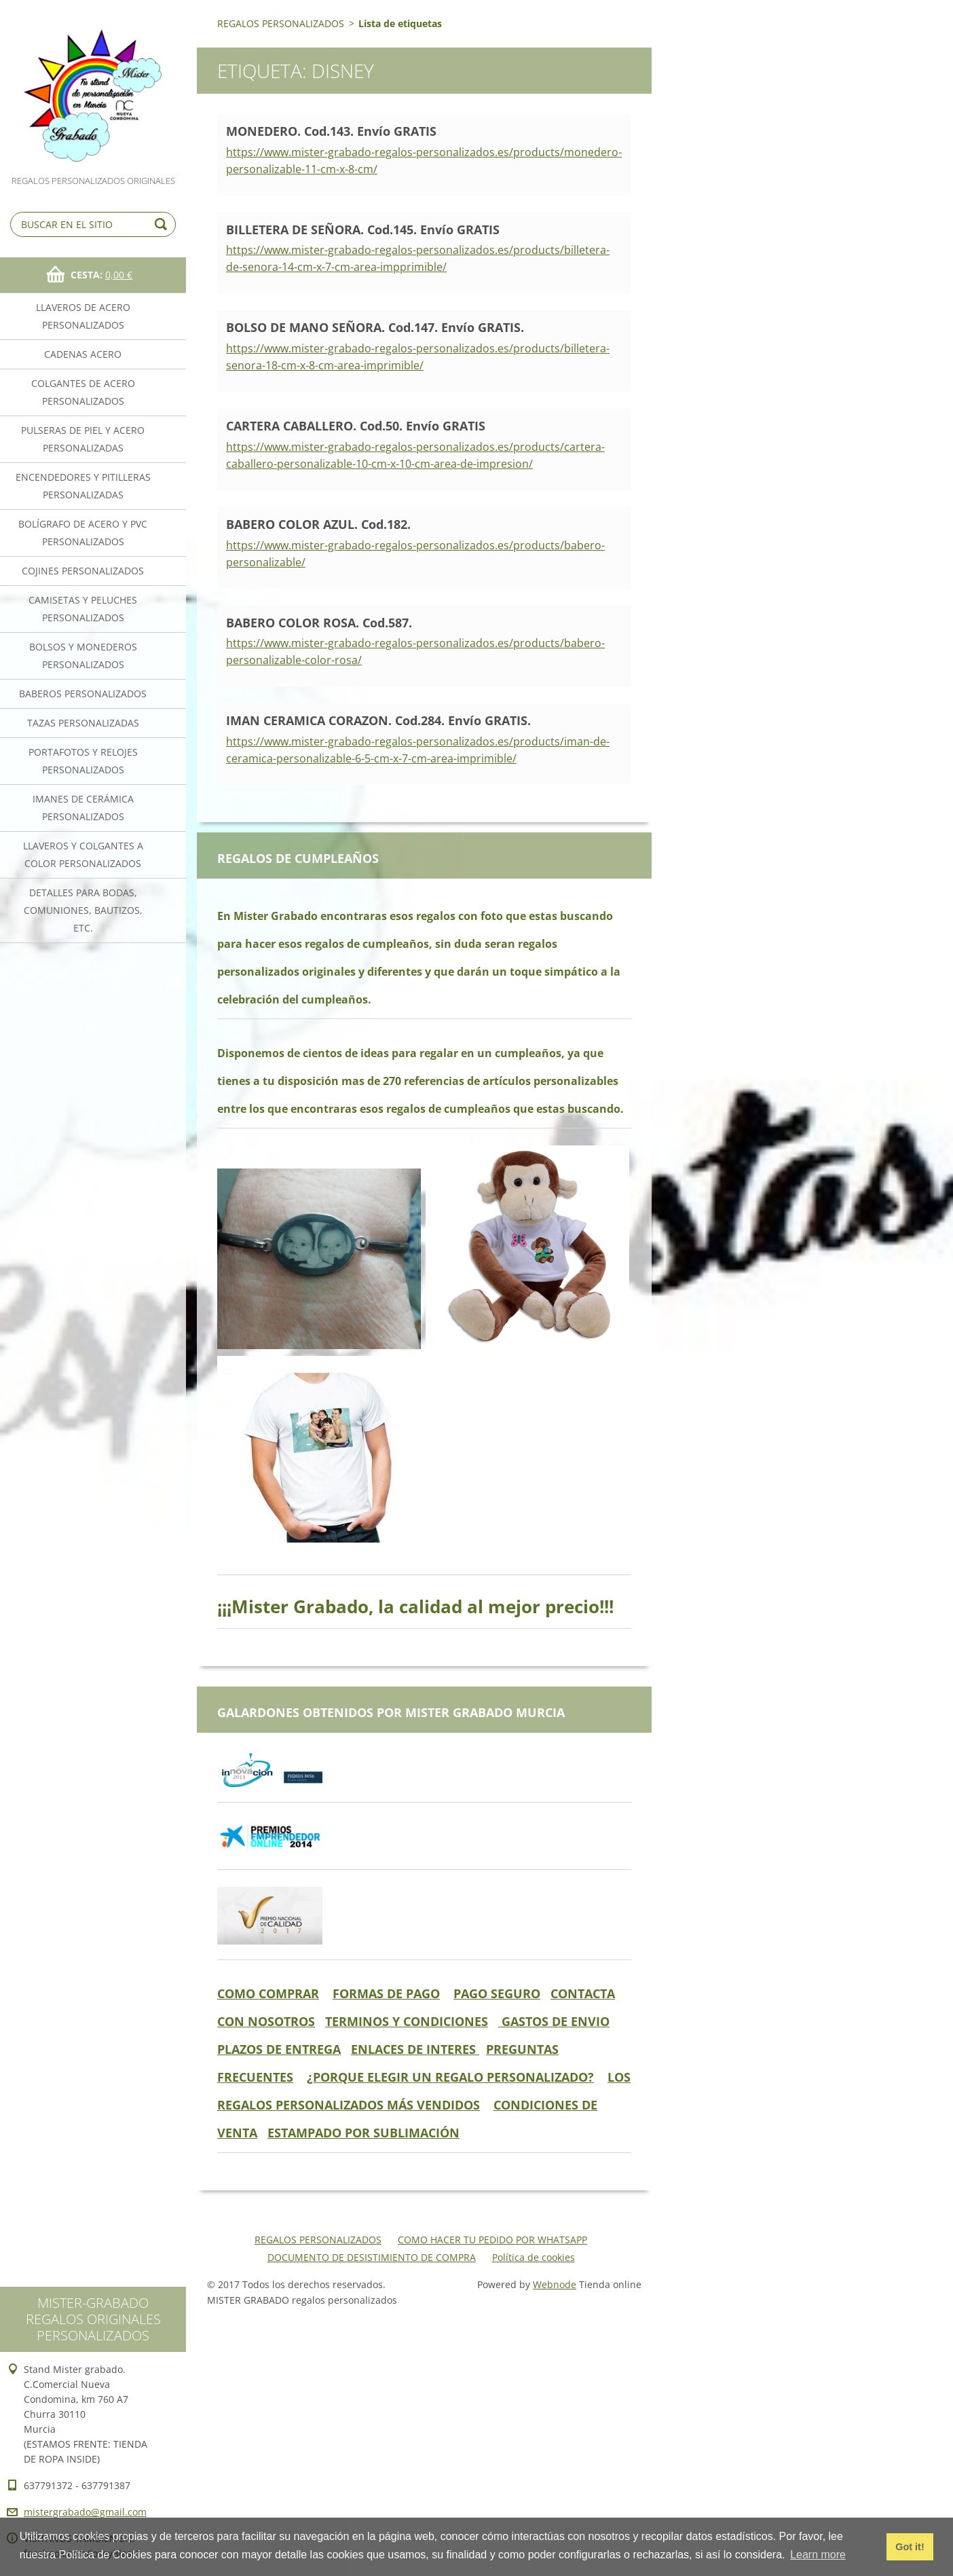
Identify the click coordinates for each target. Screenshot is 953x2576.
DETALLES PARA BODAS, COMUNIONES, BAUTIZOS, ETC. (83, 910)
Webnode (554, 2284)
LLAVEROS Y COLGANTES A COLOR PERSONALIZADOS (83, 854)
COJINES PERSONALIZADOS (83, 570)
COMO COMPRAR (268, 1993)
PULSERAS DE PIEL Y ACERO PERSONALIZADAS (83, 439)
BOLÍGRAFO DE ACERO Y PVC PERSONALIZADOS (82, 532)
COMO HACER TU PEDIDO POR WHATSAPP (492, 2239)
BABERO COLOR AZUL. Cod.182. (318, 524)
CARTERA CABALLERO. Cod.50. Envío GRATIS (355, 426)
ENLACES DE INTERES (415, 2049)
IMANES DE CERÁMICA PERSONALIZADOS (83, 807)
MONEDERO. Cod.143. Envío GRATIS (331, 131)
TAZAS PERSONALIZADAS (83, 722)
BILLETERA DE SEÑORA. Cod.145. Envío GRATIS (363, 229)
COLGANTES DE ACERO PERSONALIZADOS (83, 392)
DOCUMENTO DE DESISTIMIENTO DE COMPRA (371, 2257)
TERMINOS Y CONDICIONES (406, 2021)
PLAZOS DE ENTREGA (279, 2049)
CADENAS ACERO (83, 354)
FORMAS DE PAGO (386, 1993)
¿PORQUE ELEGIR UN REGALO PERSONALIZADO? (450, 2077)
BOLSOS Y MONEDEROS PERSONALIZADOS (83, 655)
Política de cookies (533, 2257)
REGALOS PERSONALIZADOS (280, 23)
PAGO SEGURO (496, 1993)
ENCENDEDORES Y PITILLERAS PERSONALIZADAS (83, 486)
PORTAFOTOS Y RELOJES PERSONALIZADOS (83, 761)
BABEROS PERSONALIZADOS (83, 693)
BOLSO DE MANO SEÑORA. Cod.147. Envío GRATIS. (375, 327)
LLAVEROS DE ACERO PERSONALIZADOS (83, 316)
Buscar (163, 224)
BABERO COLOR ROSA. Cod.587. (319, 622)
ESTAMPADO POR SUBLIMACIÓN (363, 2132)
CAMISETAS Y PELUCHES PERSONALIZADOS (83, 608)
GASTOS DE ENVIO (554, 2021)
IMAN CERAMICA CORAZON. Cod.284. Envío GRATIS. (378, 720)
